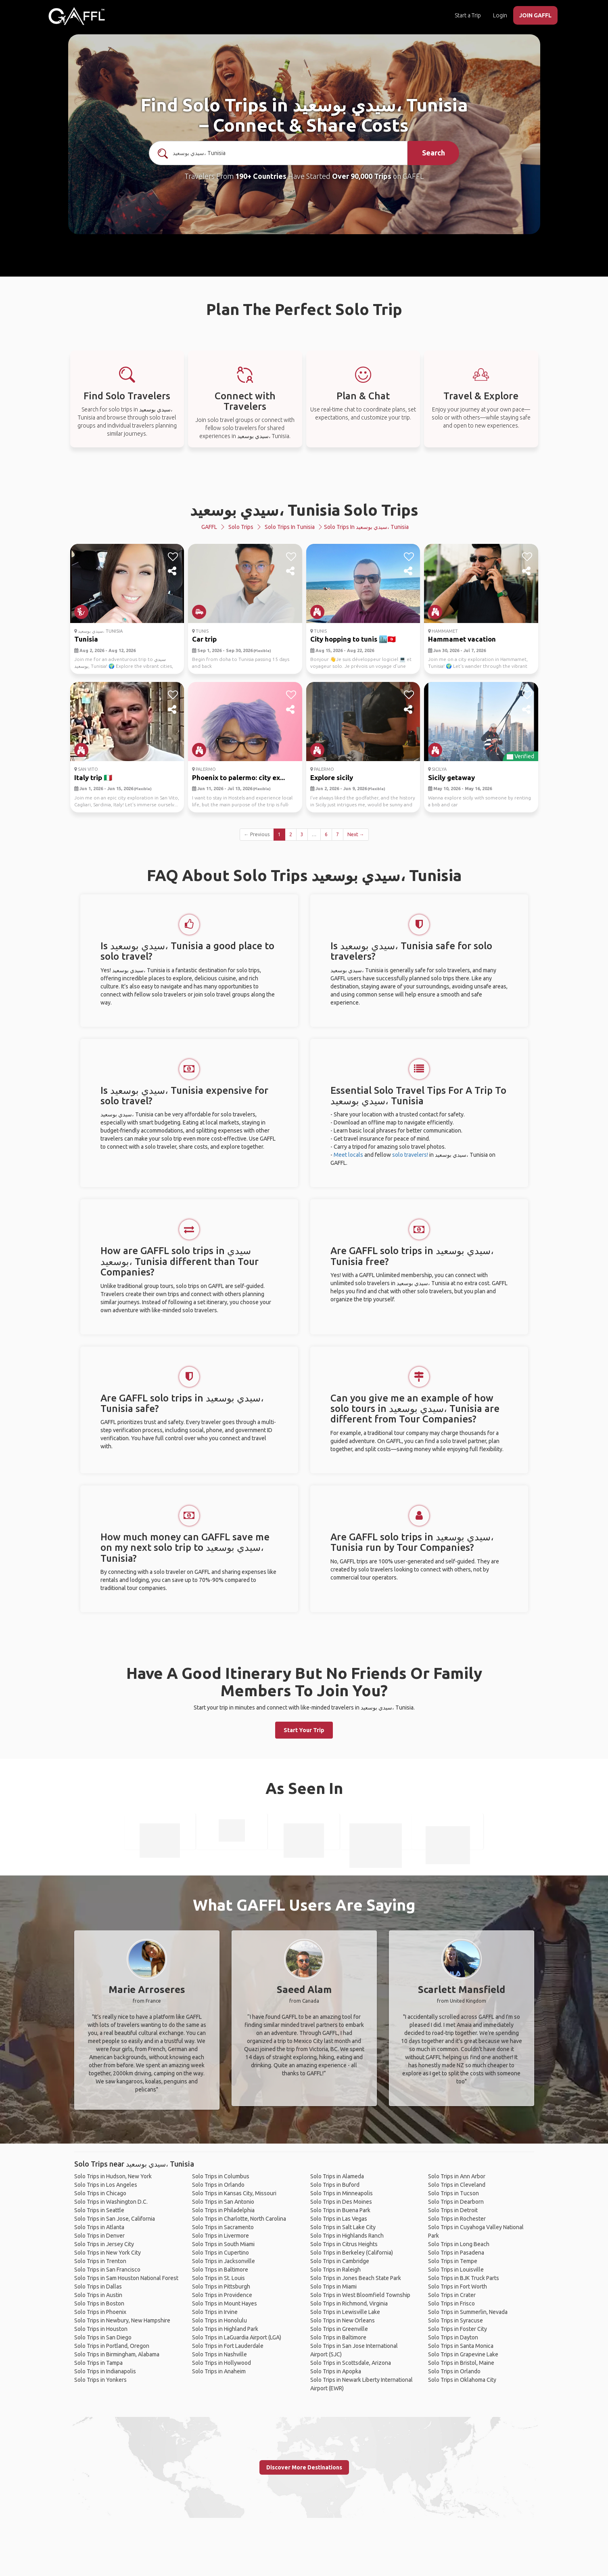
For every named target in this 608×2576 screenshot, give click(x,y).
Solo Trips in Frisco (451, 2303)
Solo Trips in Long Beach (458, 2244)
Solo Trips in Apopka (335, 2371)
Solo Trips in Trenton (100, 2261)
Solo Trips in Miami (333, 2286)
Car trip (204, 639)
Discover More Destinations (304, 2467)
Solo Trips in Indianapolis (105, 2371)
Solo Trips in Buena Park (340, 2210)
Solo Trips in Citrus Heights (344, 2244)
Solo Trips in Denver (99, 2235)
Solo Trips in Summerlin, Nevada (468, 2312)
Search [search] (433, 153)
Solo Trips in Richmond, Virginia (349, 2303)
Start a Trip (468, 15)
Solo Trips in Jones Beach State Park (355, 2278)
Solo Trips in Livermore (220, 2235)
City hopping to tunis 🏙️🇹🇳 (353, 639)
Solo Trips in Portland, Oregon (111, 2346)
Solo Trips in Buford (334, 2185)
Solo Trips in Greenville (339, 2329)
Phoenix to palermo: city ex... (238, 777)
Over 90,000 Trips (361, 176)
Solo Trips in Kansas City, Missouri (234, 2193)
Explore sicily (331, 777)
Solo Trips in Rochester (457, 2218)
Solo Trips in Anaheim (219, 2371)
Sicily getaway (451, 777)
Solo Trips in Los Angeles (105, 2185)
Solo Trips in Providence (222, 2295)
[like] (173, 556)
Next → (355, 834)
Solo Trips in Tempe (452, 2261)
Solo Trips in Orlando (218, 2185)
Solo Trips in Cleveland (456, 2185)
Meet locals (348, 1155)
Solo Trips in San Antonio (223, 2201)
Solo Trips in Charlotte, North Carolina (239, 2218)
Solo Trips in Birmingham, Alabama (116, 2354)
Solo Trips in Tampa (98, 2363)
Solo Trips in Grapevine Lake (463, 2354)
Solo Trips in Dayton (453, 2337)
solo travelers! (410, 1155)
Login (500, 15)
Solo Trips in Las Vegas (338, 2218)
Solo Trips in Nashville (219, 2354)
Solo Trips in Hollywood (221, 2363)
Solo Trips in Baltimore (220, 2269)
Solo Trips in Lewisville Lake (345, 2312)
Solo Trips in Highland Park (225, 2329)
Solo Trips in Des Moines (341, 2201)
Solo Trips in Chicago (100, 2193)
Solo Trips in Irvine (215, 2312)
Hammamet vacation (462, 639)
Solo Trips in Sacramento (223, 2227)
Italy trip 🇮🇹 (93, 777)
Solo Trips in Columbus (220, 2176)
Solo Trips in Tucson (453, 2193)
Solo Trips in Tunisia (290, 527)
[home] (76, 16)
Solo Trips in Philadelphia (223, 2210)
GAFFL (209, 527)
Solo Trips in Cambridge (339, 2261)
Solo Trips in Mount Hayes (224, 2303)
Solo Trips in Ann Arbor (456, 2176)
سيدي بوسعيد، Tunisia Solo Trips (304, 509)
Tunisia (86, 639)
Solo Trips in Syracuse (455, 2320)
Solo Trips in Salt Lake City (343, 2227)
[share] (173, 571)
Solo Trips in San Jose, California (114, 2218)
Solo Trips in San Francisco (107, 2269)
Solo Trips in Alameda (337, 2176)
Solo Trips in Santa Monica (460, 2346)
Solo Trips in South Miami (223, 2244)
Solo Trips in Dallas (98, 2286)
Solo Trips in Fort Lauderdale (227, 2346)
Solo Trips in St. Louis (218, 2278)
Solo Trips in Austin (98, 2295)
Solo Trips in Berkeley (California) (351, 2252)
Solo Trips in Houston (100, 2329)
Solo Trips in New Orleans (342, 2320)
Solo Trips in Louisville (456, 2269)
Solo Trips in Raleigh (335, 2269)
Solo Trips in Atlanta (99, 2227)
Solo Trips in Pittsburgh (221, 2286)
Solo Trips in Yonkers (100, 2380)
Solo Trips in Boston (99, 2303)
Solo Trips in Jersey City (104, 2244)
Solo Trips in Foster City (457, 2329)
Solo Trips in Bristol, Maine (461, 2363)
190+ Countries (260, 176)
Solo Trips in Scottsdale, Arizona (350, 2363)
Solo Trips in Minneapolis (341, 2193)
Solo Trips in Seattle (99, 2210)
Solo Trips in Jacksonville (223, 2261)
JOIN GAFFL (535, 15)
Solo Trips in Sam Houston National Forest (126, 2278)
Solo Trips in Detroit (453, 2210)
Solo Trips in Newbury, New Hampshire (122, 2320)
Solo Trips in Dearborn (456, 2201)
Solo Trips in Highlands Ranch (347, 2235)
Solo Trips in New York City (107, 2252)
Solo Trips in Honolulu (219, 2320)
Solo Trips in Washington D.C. (111, 2201)
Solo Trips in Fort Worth (457, 2286)
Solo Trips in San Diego (103, 2337)
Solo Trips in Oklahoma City (462, 2380)
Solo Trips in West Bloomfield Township (360, 2295)
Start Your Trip (304, 1730)
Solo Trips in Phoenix (100, 2312)
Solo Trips (240, 527)
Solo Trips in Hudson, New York (113, 2176)
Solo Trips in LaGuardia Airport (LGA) (236, 2337)
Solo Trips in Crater (452, 2295)
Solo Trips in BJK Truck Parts (463, 2278)
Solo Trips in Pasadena (456, 2252)
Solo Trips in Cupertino (220, 2252)
